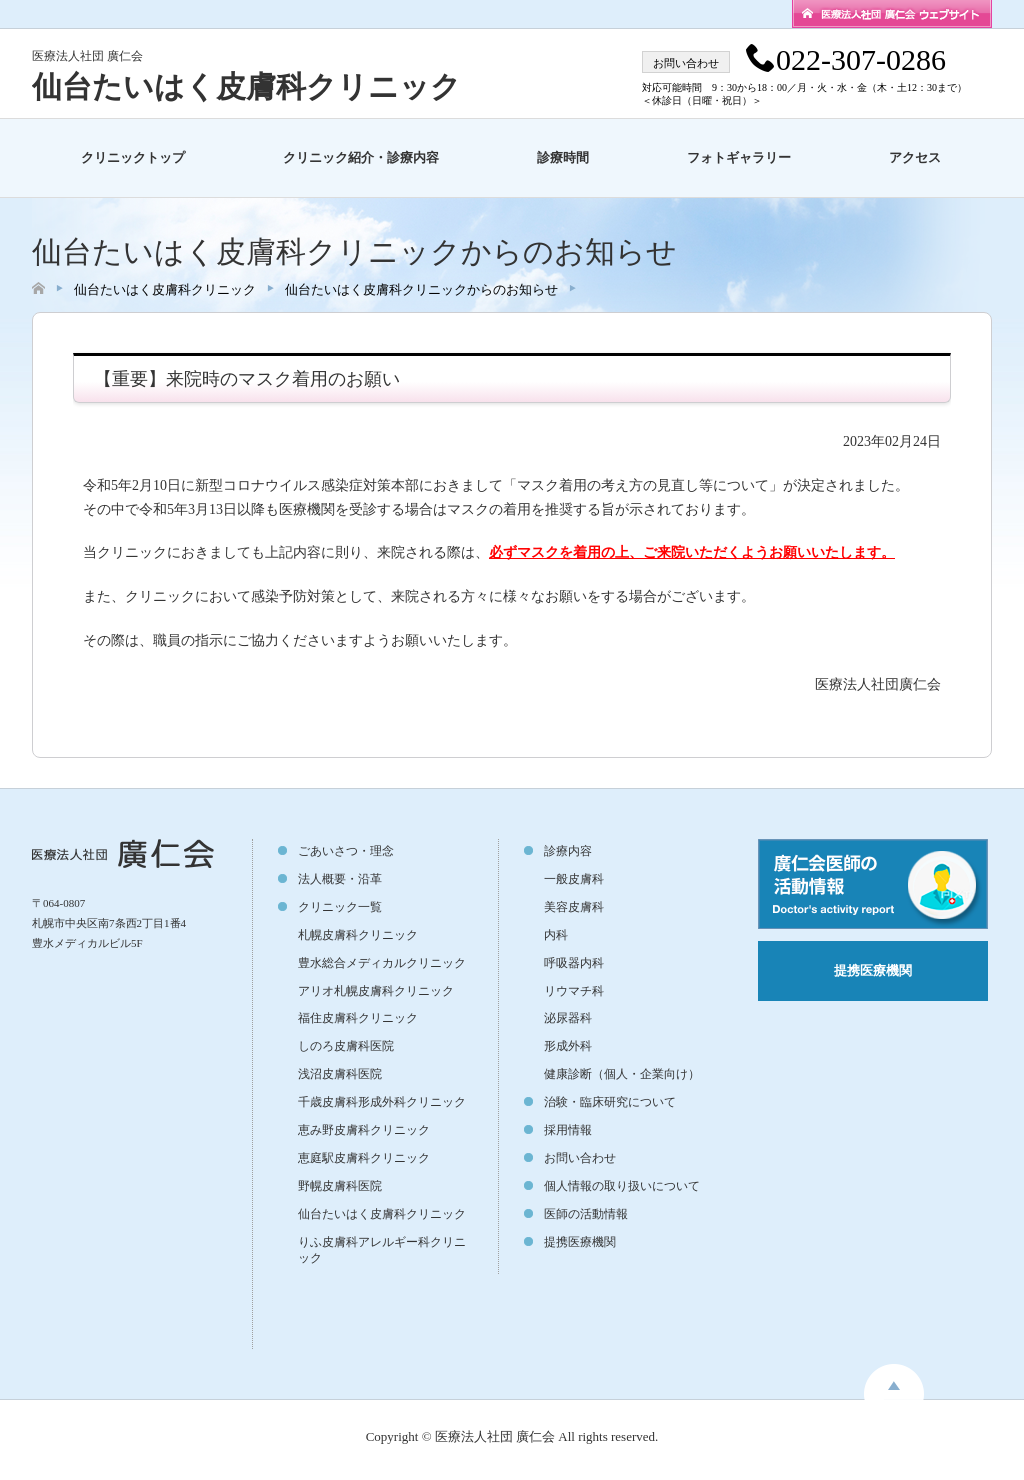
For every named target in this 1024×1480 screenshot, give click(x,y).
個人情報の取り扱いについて (622, 1186)
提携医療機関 (580, 1242)
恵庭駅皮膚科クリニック (364, 1158)
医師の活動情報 (586, 1214)
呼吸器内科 (574, 963)
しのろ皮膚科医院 (346, 1046)
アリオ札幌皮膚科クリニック (376, 991)
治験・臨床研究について (610, 1102)
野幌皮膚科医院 (340, 1186)
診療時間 (563, 157)
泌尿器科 (568, 1018)
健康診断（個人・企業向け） (622, 1074)
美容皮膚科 (574, 907)
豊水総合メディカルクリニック (382, 963)
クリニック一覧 (340, 907)
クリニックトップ (133, 157)
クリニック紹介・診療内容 (361, 157)
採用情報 (568, 1130)
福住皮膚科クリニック (358, 1018)
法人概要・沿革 (340, 879)
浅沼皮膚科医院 (340, 1074)
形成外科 (568, 1046)
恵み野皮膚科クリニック (364, 1130)
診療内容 (568, 851)
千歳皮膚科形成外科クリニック (382, 1102)
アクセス (915, 157)
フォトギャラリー (739, 157)
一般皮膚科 (574, 879)
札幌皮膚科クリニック (358, 935)
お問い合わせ (580, 1158)
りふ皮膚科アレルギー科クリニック (382, 1250)
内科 (556, 935)
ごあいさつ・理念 (346, 851)
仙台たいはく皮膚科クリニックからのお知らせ (421, 289)
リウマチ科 (574, 991)
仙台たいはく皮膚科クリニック (246, 86)
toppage (894, 1382)
